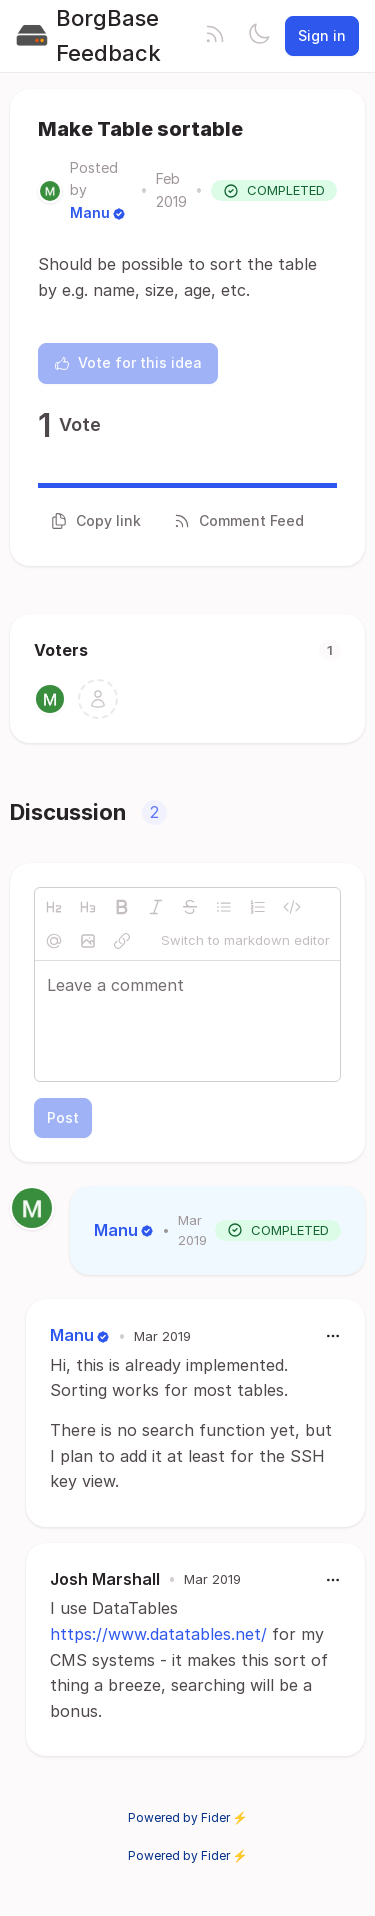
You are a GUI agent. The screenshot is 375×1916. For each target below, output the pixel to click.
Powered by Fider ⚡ (188, 1817)
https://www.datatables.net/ (158, 1634)
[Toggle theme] (259, 36)
